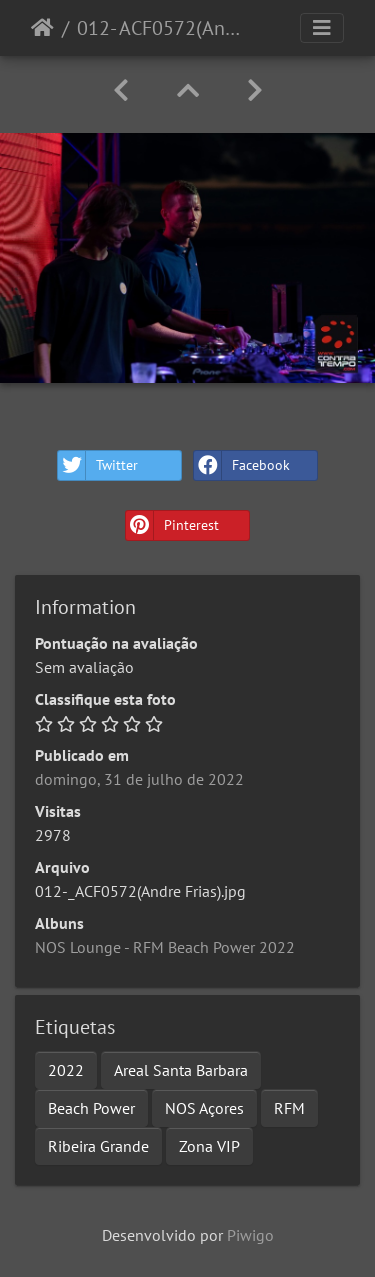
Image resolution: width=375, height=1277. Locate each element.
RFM (289, 1108)
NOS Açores (204, 1108)
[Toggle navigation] (322, 28)
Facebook (242, 465)
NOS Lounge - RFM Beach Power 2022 (165, 947)
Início (42, 28)
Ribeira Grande (98, 1146)
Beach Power (91, 1108)
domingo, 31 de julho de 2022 (139, 779)
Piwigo (250, 1235)
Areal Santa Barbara (181, 1070)
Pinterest (172, 525)
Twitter (98, 465)
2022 (66, 1070)
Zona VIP (209, 1146)
